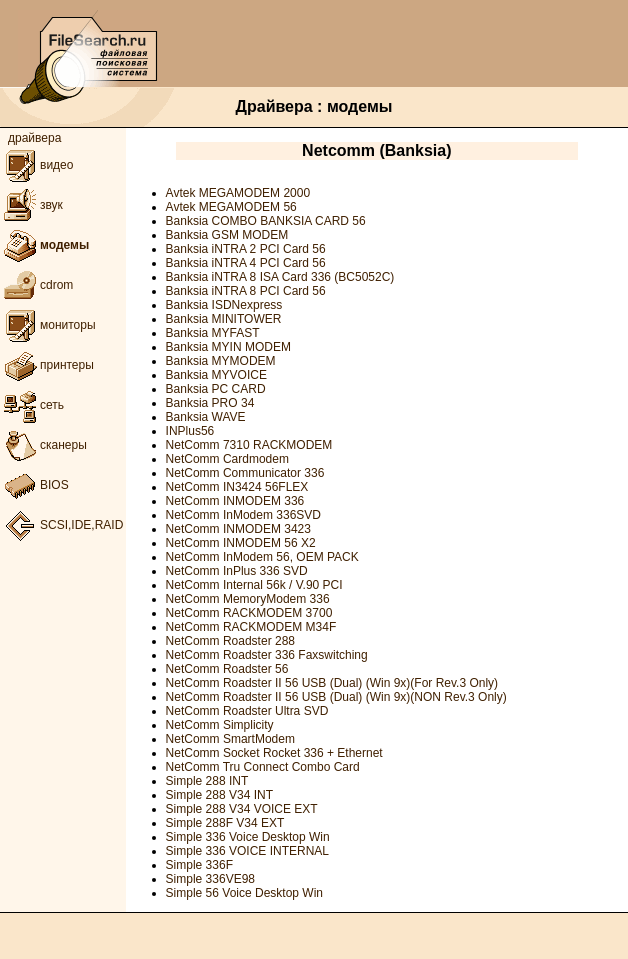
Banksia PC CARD (216, 389)
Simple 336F (199, 865)
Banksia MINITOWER (224, 319)
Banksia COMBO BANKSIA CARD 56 (266, 221)
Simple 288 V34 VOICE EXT (242, 809)
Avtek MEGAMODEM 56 (231, 207)
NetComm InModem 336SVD (243, 515)
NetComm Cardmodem (227, 459)
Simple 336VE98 (210, 879)
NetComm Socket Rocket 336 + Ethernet (274, 753)
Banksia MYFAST (213, 333)
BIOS (34, 485)
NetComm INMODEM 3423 (238, 529)
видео (36, 165)
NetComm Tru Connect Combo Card (263, 767)
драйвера (34, 138)
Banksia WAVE (206, 417)
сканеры (43, 445)
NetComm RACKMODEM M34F (251, 627)
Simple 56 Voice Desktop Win (244, 893)
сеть (32, 405)
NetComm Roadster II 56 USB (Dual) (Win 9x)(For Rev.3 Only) (332, 683)
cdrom (36, 285)
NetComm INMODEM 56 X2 (241, 543)
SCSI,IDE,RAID (61, 525)
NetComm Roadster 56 (227, 669)
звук (31, 205)
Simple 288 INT (207, 781)
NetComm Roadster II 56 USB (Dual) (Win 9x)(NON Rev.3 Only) (336, 697)
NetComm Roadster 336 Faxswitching (267, 655)
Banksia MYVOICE (216, 375)
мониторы (48, 325)
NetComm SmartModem (230, 739)
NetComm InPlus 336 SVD (237, 571)
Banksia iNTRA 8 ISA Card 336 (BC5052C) (280, 277)
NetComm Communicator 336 (245, 473)
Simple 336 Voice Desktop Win (248, 837)
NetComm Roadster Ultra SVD (247, 711)
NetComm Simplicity (220, 725)
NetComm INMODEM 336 (235, 501)
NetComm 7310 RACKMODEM (249, 445)
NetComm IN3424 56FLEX (237, 487)
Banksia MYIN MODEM (228, 347)
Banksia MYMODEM (221, 361)
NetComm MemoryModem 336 (248, 599)
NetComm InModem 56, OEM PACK (262, 557)
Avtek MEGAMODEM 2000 (238, 193)
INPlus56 (190, 431)
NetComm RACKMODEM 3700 (249, 613)
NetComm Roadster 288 (230, 641)
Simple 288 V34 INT (219, 795)
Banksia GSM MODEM (227, 235)
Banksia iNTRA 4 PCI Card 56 (246, 263)
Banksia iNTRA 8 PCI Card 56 (246, 291)
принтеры (47, 365)
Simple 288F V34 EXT (225, 823)
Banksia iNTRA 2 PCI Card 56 (246, 249)
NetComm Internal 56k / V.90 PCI (254, 585)
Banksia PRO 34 (210, 403)
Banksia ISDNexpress (224, 305)
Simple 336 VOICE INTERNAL (247, 851)
